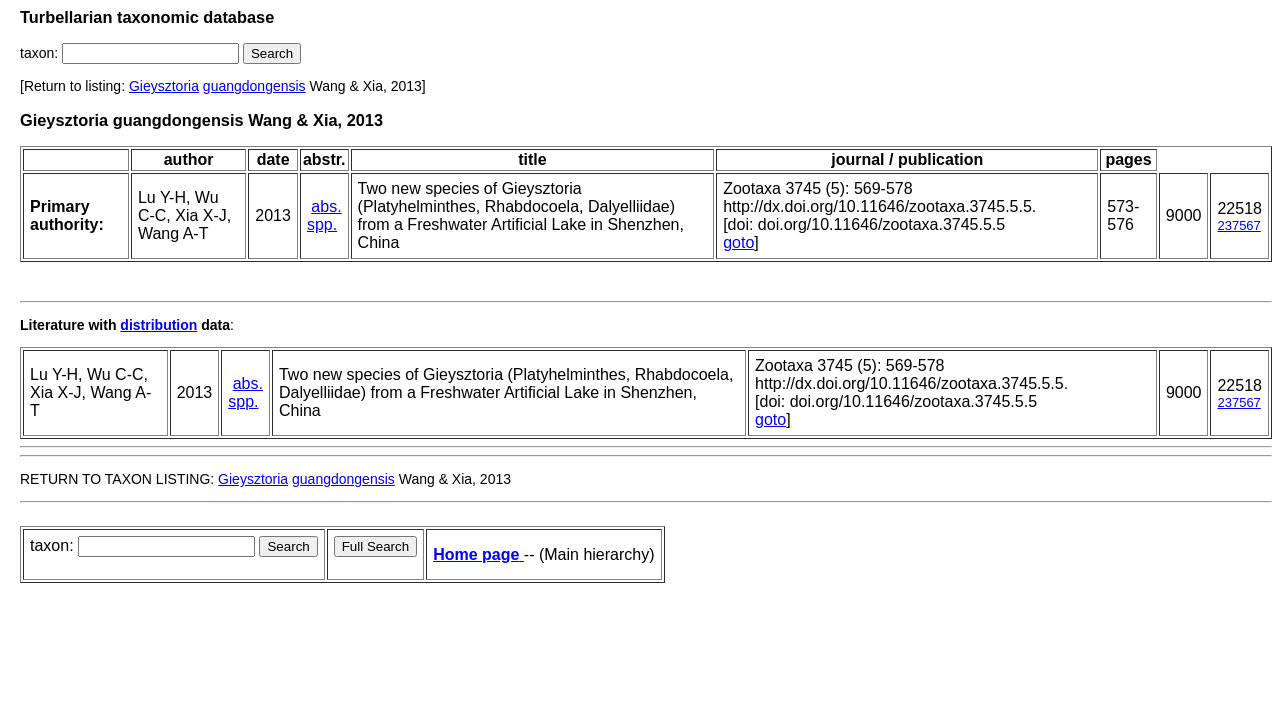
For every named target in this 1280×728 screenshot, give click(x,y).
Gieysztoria (164, 86)
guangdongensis (254, 86)
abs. (326, 206)
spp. (322, 224)
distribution (158, 325)
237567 (1238, 225)
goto (738, 242)
